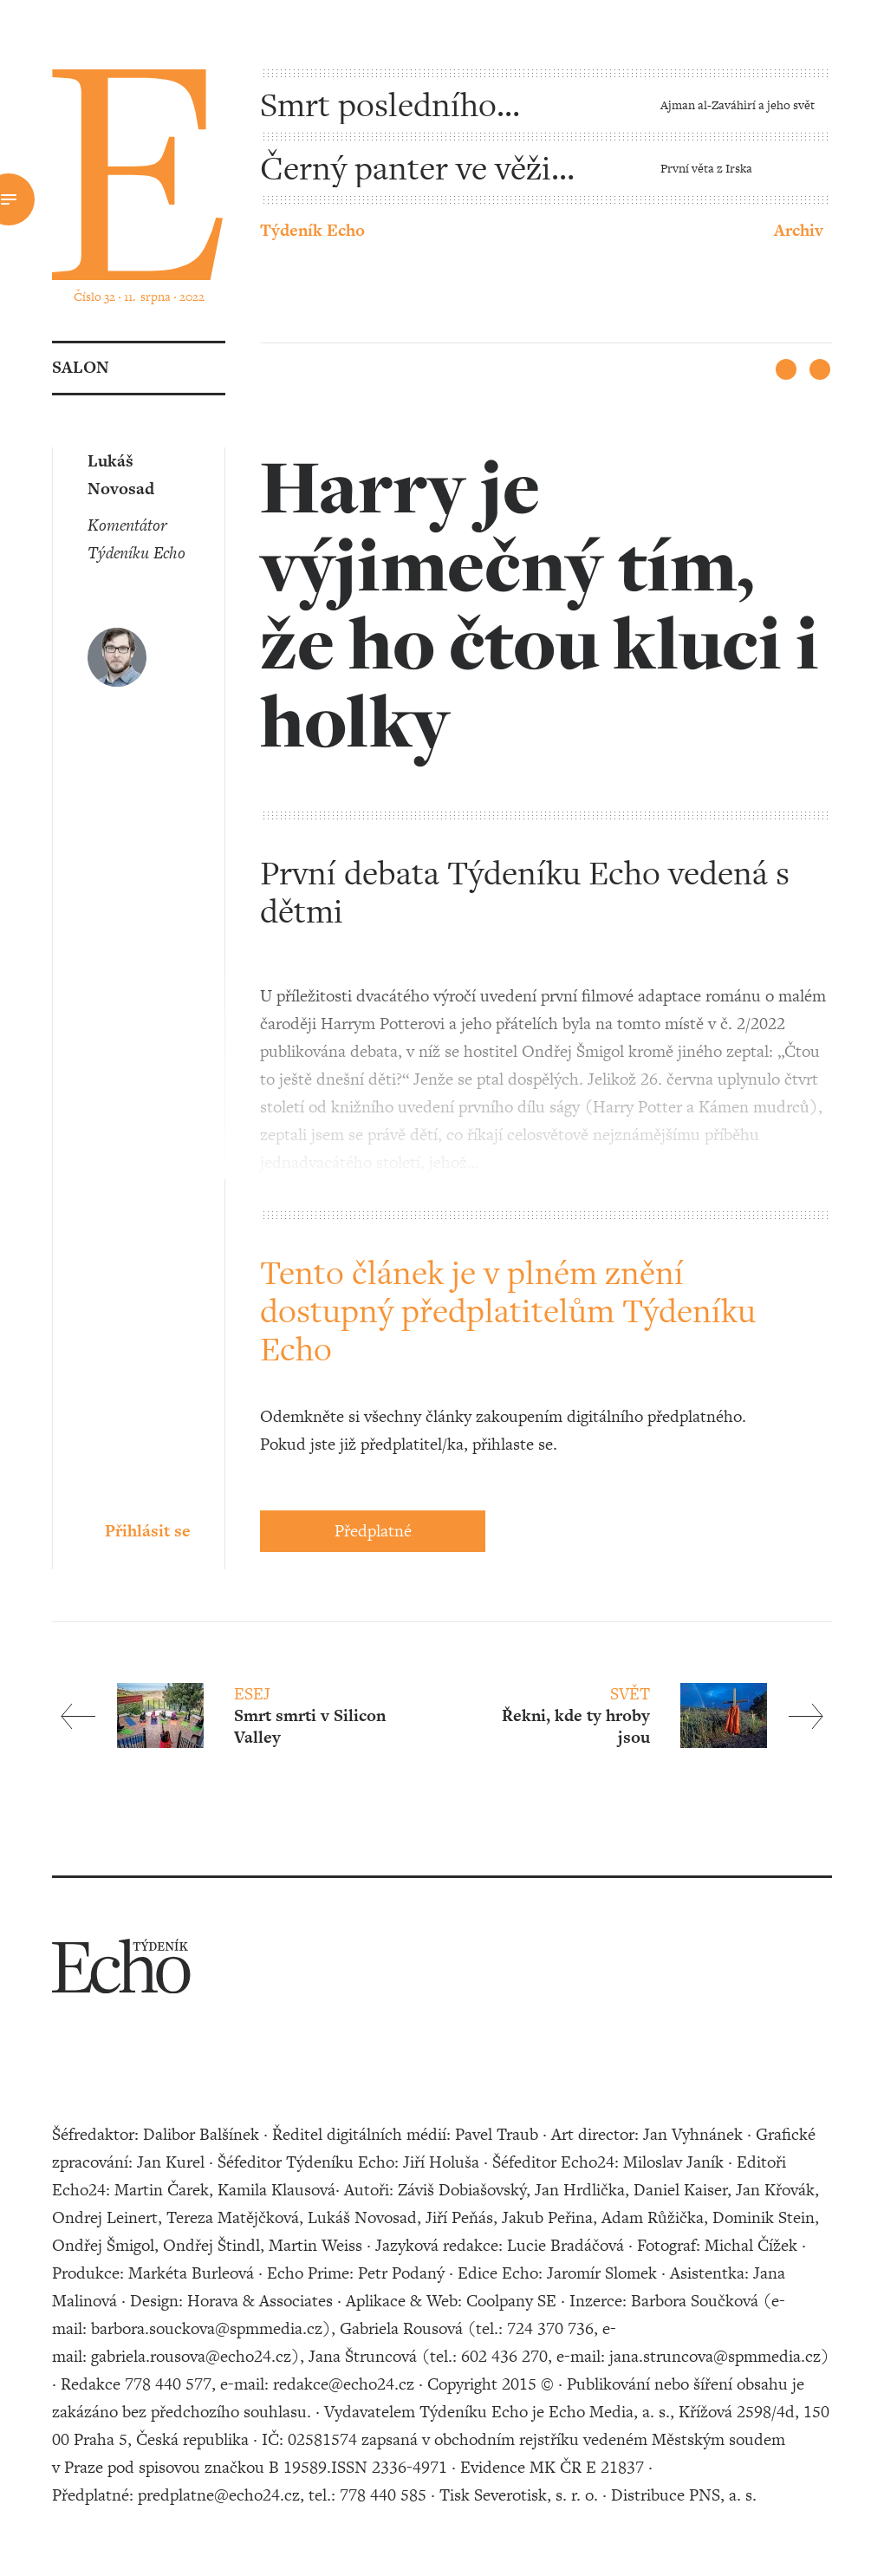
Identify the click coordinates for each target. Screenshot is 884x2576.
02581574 (322, 2439)
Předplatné (373, 1530)
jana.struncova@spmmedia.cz (715, 2356)
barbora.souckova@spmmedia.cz (206, 2328)
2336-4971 (409, 2467)
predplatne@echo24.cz (219, 2495)
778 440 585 (383, 2495)
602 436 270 (504, 2356)
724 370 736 (550, 2328)
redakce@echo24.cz (343, 2384)
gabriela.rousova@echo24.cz (191, 2356)
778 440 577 (168, 2384)
